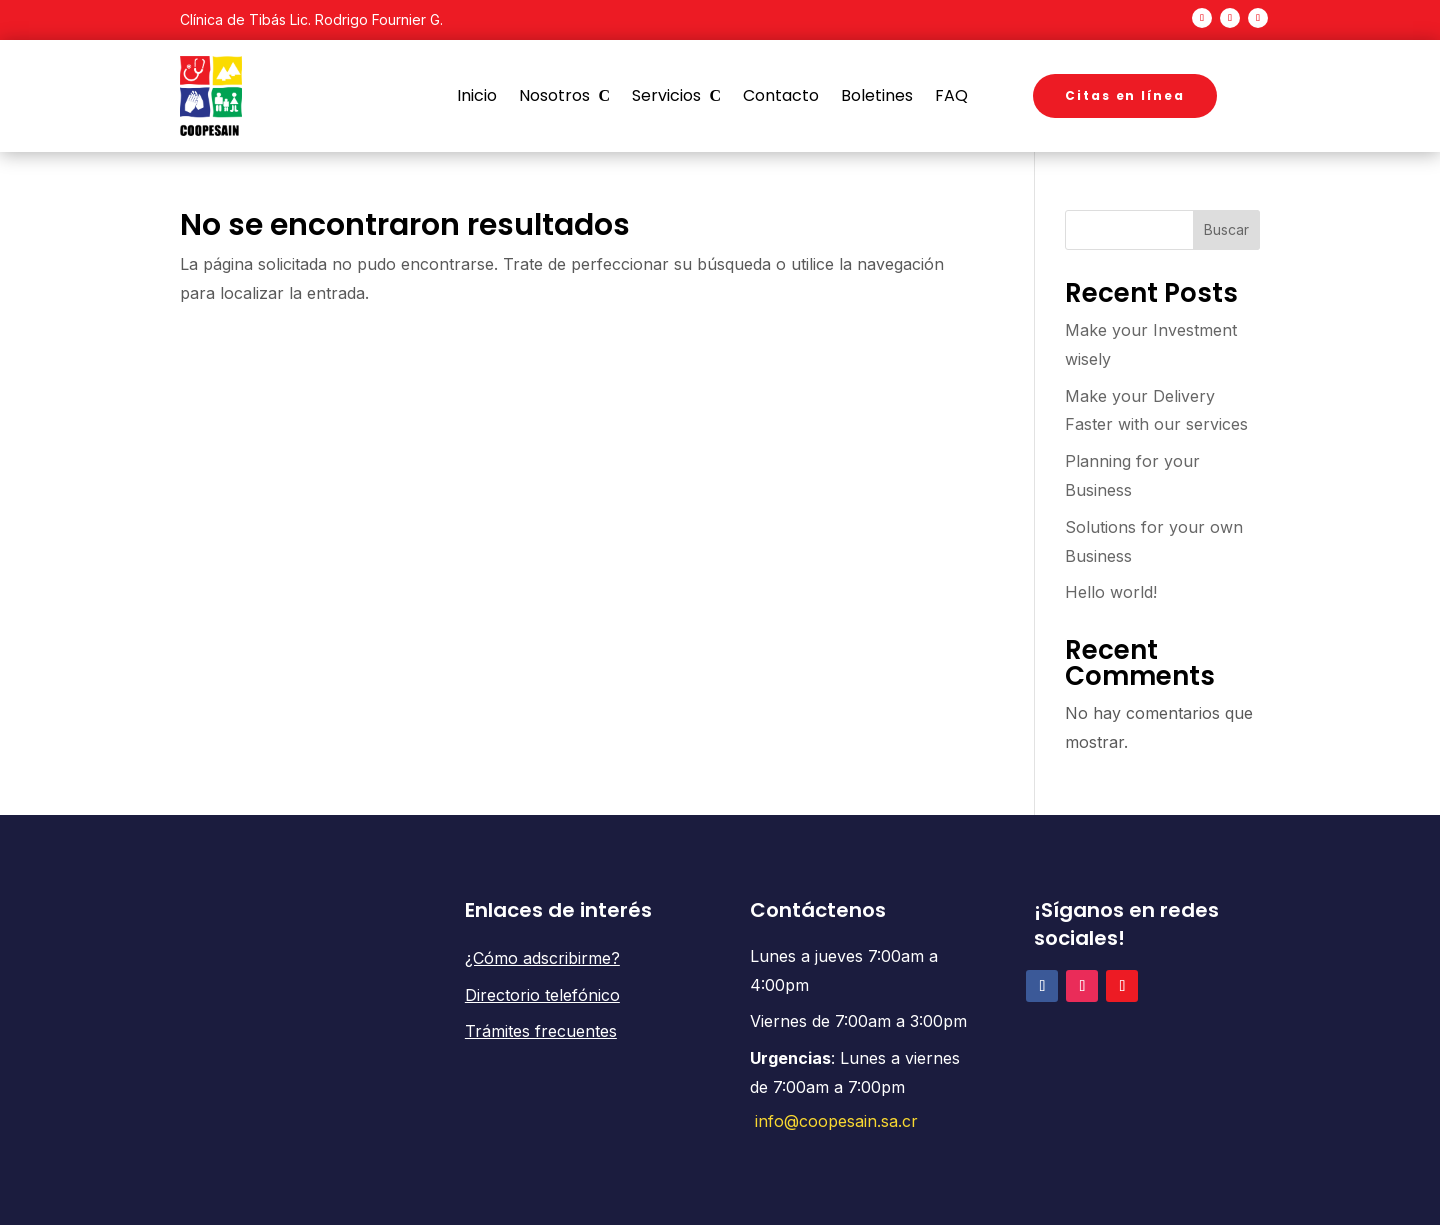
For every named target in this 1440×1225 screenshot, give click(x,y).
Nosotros (554, 96)
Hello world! (1111, 592)
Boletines (877, 96)
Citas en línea (1125, 95)
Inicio (477, 96)
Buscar (1226, 229)
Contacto (781, 96)
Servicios (666, 96)
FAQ (951, 96)
